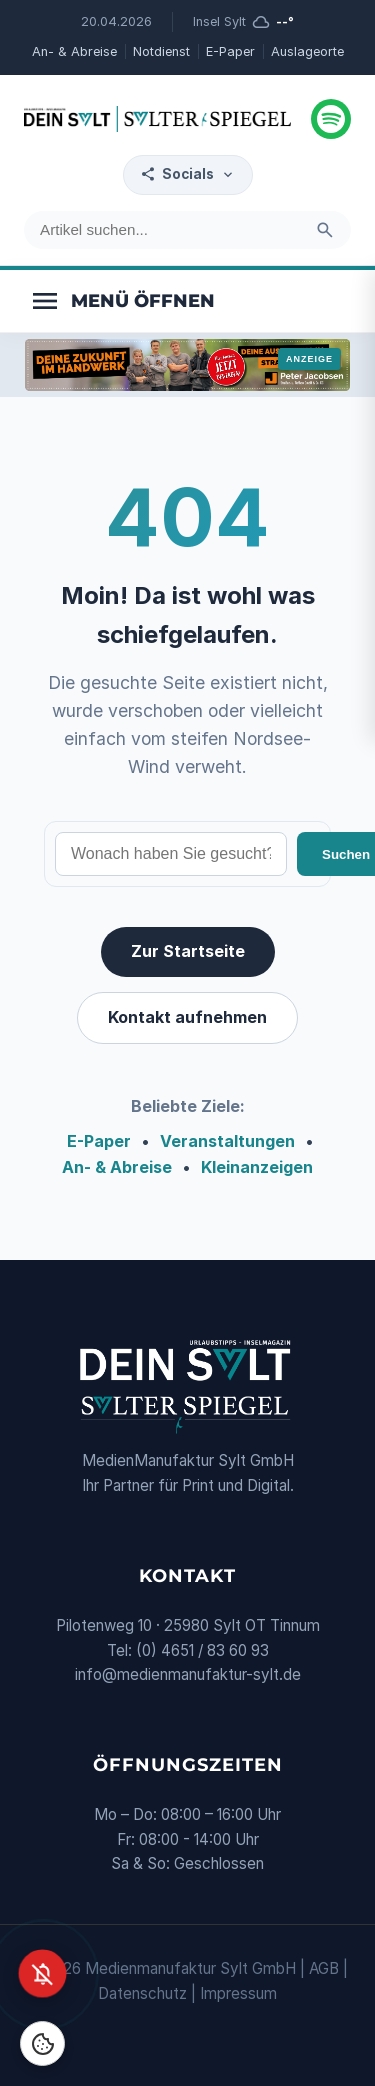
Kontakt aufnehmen (187, 1017)
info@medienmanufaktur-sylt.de (188, 1674)
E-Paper (230, 51)
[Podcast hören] (331, 119)
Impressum (238, 1993)
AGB (324, 1968)
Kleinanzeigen (257, 1167)
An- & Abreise (74, 51)
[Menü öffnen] (122, 301)
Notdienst (161, 51)
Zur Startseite (188, 951)
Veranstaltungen (227, 1141)
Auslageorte (307, 51)
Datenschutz (142, 1993)
